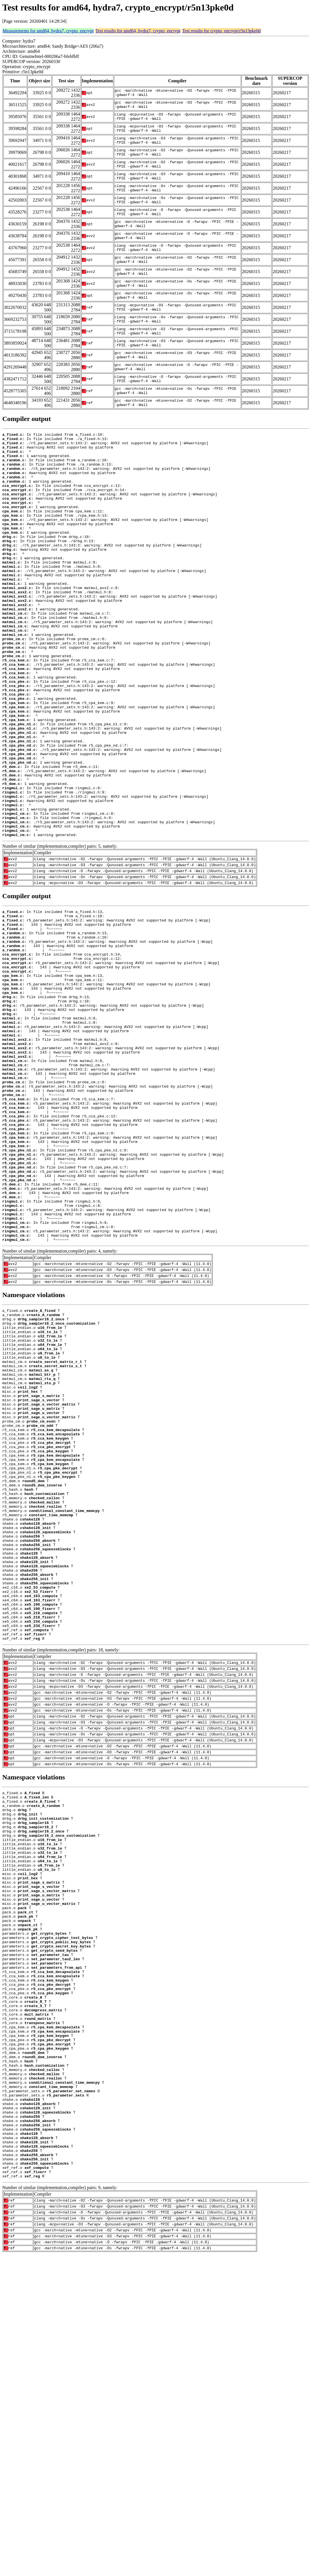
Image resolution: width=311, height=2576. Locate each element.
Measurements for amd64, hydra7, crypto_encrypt (48, 30)
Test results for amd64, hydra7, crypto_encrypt (138, 30)
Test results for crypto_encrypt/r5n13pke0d (221, 30)
